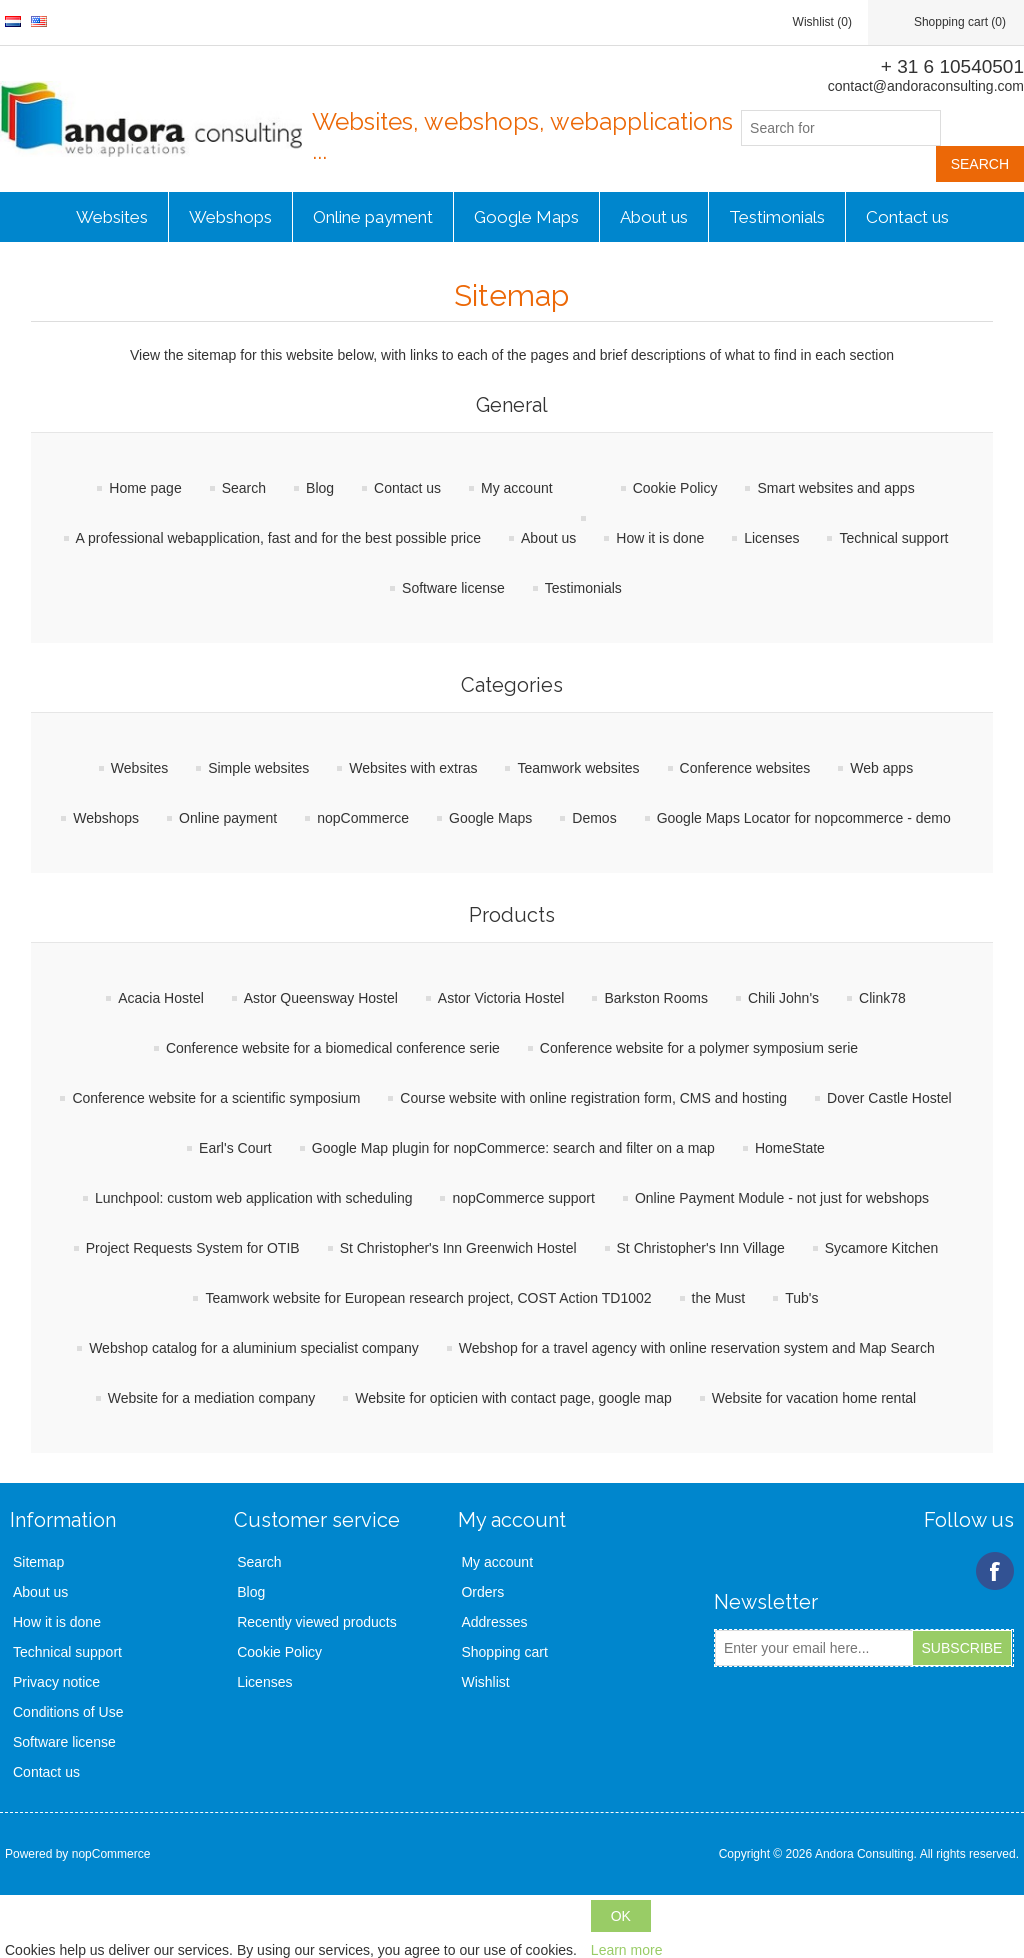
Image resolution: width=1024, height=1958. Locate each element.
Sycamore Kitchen (882, 1248)
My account (517, 488)
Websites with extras (413, 768)
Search (244, 488)
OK (621, 1916)
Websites (112, 217)
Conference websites (745, 768)
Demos (594, 818)
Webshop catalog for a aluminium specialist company (254, 1348)
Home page (145, 488)
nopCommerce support (523, 1198)
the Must (719, 1298)
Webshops (230, 217)
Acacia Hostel (161, 998)
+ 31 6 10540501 (952, 66)
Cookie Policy (675, 488)
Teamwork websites (578, 768)
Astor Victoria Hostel (501, 998)
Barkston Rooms (655, 998)
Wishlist (485, 1682)
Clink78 (882, 998)
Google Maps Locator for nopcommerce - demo (804, 818)
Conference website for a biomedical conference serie (333, 1048)
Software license (453, 588)
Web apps (881, 768)
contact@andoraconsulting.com (926, 86)
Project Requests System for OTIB (193, 1248)
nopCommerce (363, 818)
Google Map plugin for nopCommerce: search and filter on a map (513, 1148)
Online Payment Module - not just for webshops (782, 1198)
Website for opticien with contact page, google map (513, 1398)
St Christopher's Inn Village (701, 1248)
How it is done (660, 538)
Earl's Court (235, 1148)
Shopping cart (504, 1652)
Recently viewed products (317, 1622)
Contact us (907, 217)
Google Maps (526, 217)
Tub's (801, 1298)
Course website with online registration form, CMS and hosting (593, 1098)
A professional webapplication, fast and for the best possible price (278, 538)
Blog (320, 488)
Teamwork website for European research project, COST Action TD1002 (428, 1298)
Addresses (494, 1622)
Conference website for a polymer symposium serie (699, 1048)
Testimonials (777, 217)
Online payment (373, 217)
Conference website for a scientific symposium (216, 1098)
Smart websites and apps (835, 488)
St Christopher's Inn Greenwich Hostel (458, 1248)
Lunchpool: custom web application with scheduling (254, 1198)
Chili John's (783, 998)
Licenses (771, 538)
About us (654, 217)
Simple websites (258, 768)
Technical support (893, 538)
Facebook (995, 1571)
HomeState (790, 1148)
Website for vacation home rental (814, 1398)
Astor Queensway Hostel (321, 998)
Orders (482, 1592)
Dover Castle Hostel (889, 1098)
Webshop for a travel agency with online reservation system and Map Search (697, 1348)
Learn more (627, 1950)
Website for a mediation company (212, 1398)
